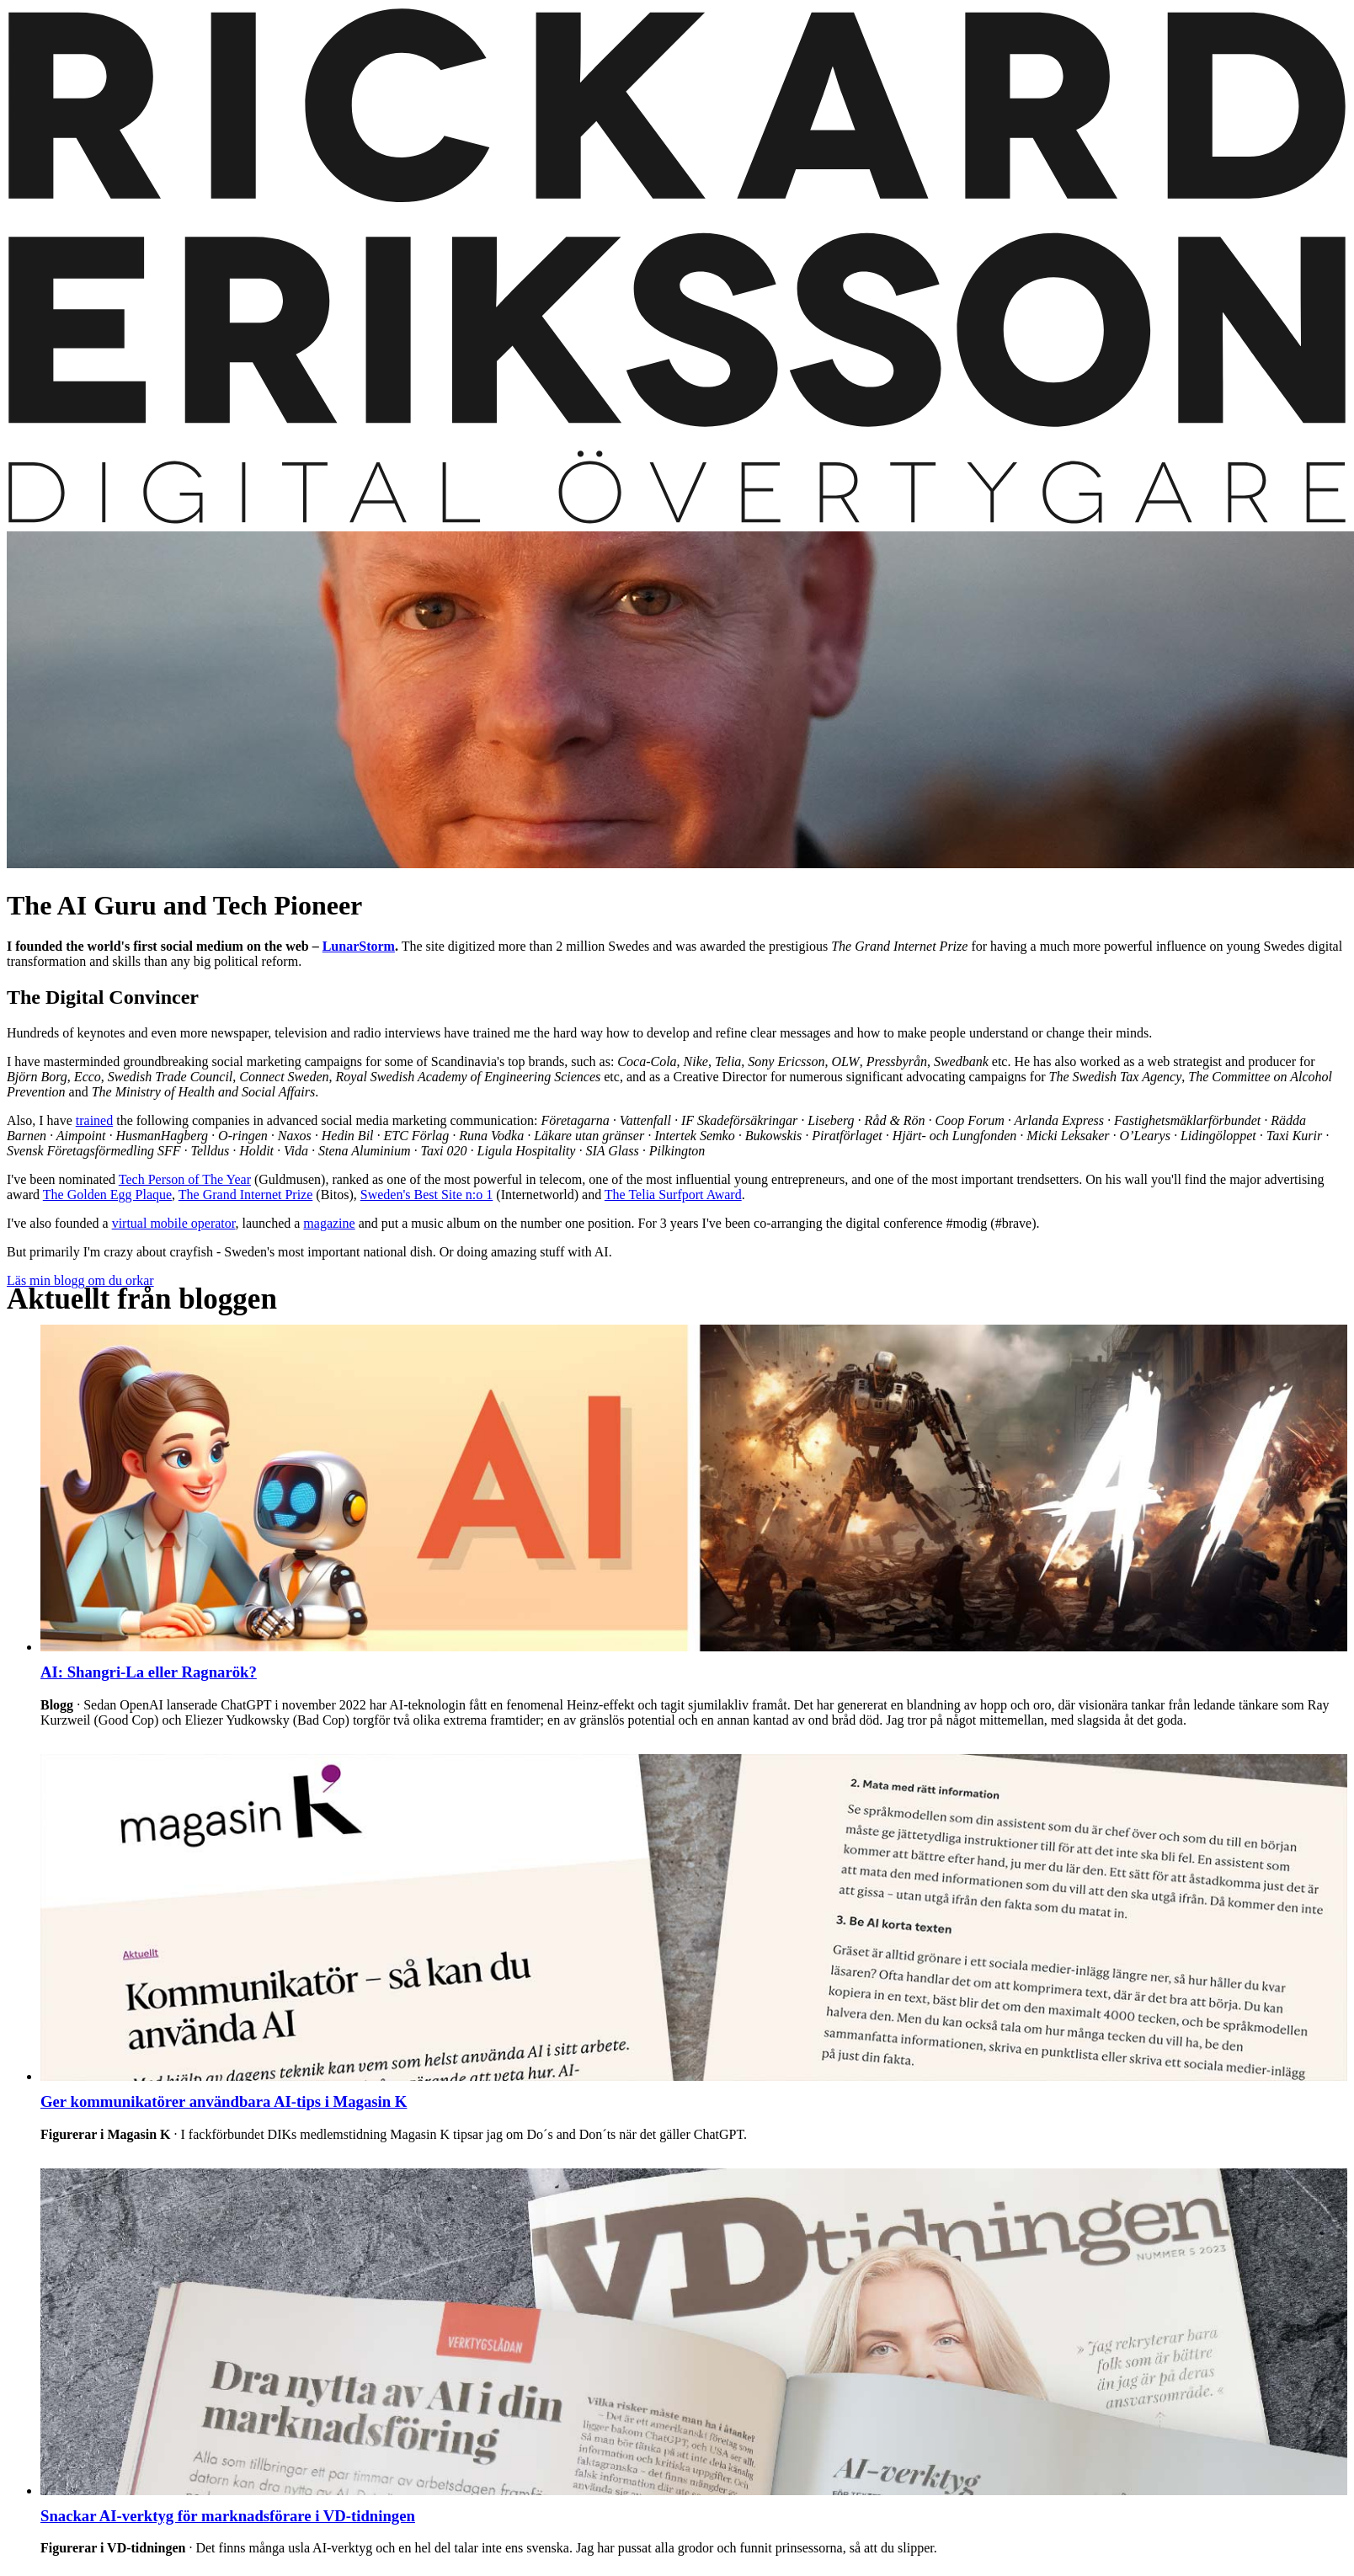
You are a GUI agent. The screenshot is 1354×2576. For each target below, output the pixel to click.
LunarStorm (359, 946)
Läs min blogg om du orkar (80, 1280)
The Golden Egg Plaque (107, 1194)
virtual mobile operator (174, 1223)
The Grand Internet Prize (245, 1194)
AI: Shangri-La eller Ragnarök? (148, 1672)
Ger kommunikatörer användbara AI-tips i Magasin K (223, 2101)
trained (94, 1120)
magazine (328, 1223)
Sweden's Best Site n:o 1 (426, 1194)
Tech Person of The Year (185, 1179)
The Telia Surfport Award (673, 1194)
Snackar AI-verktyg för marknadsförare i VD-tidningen (227, 2516)
